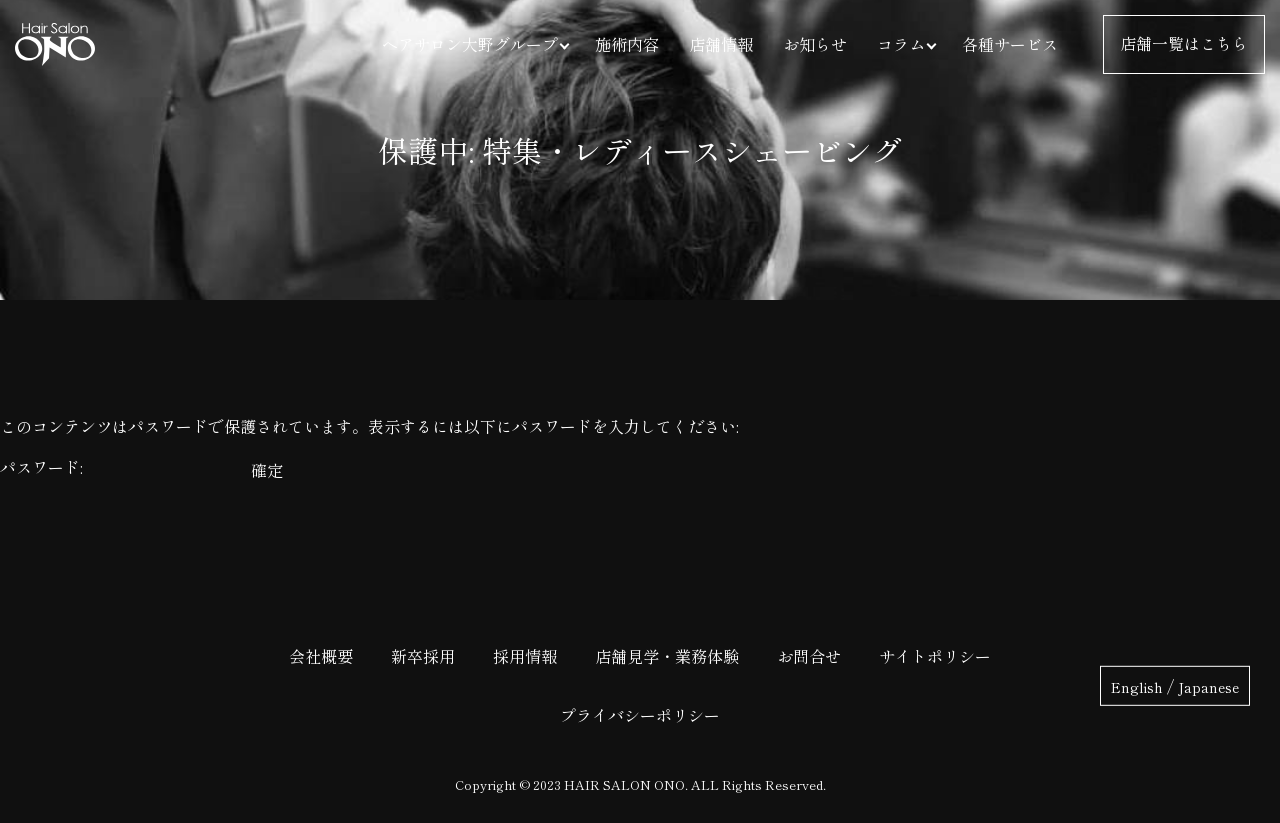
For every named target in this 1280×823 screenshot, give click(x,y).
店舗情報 (721, 44)
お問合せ (809, 656)
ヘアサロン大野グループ (470, 44)
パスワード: (123, 467)
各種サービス (1010, 44)
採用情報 (525, 656)
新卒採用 (423, 656)
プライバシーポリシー (640, 715)
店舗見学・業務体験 (667, 656)
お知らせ (815, 44)
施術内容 (627, 44)
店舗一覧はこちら (1184, 44)
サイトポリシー (935, 656)
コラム (901, 44)
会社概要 (321, 656)
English (1137, 686)
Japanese (1208, 686)
